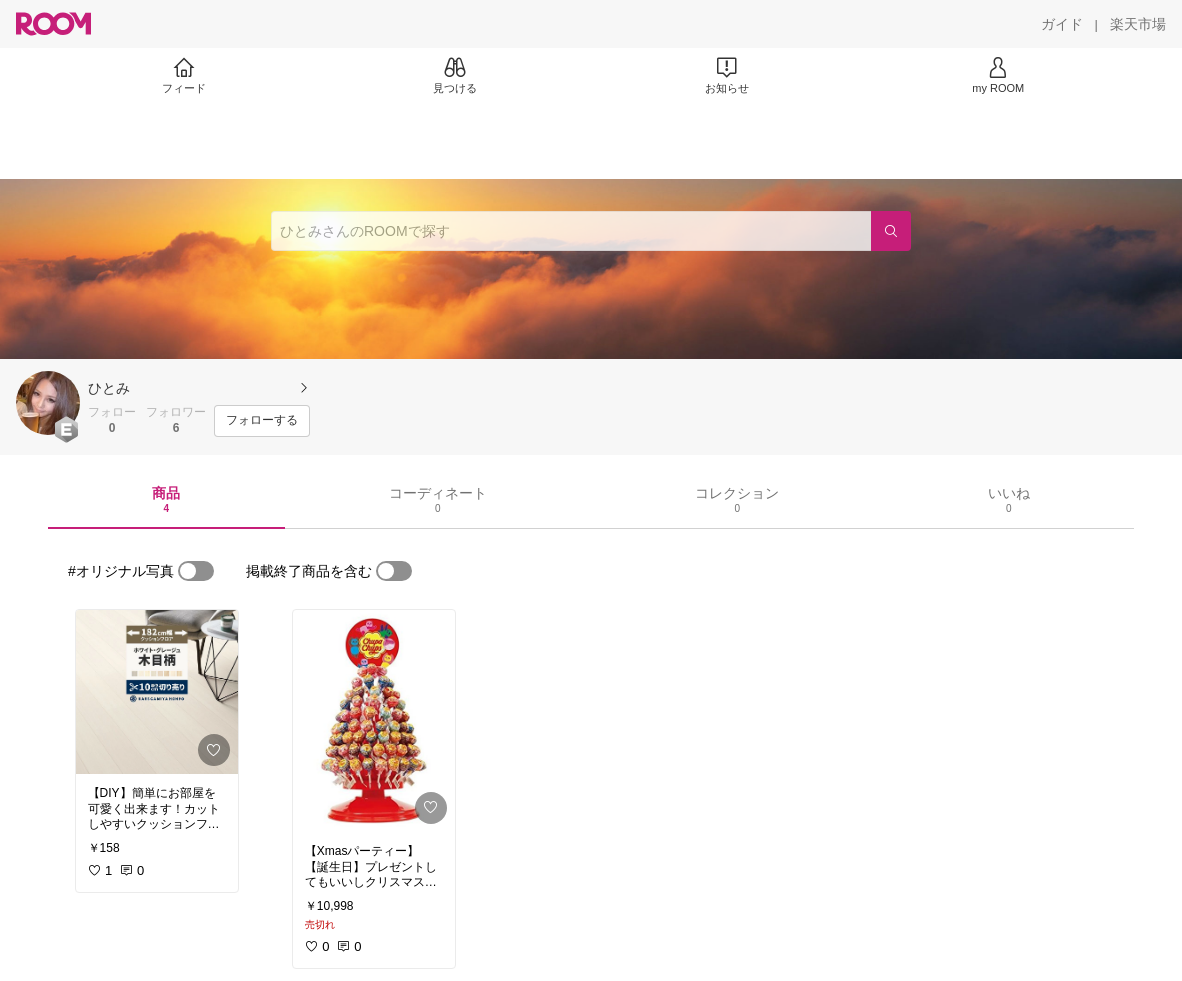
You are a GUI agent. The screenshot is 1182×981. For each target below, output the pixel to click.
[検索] (891, 231)
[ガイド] (1062, 24)
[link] (157, 692)
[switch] (196, 571)
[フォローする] (262, 421)
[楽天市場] (1138, 24)
